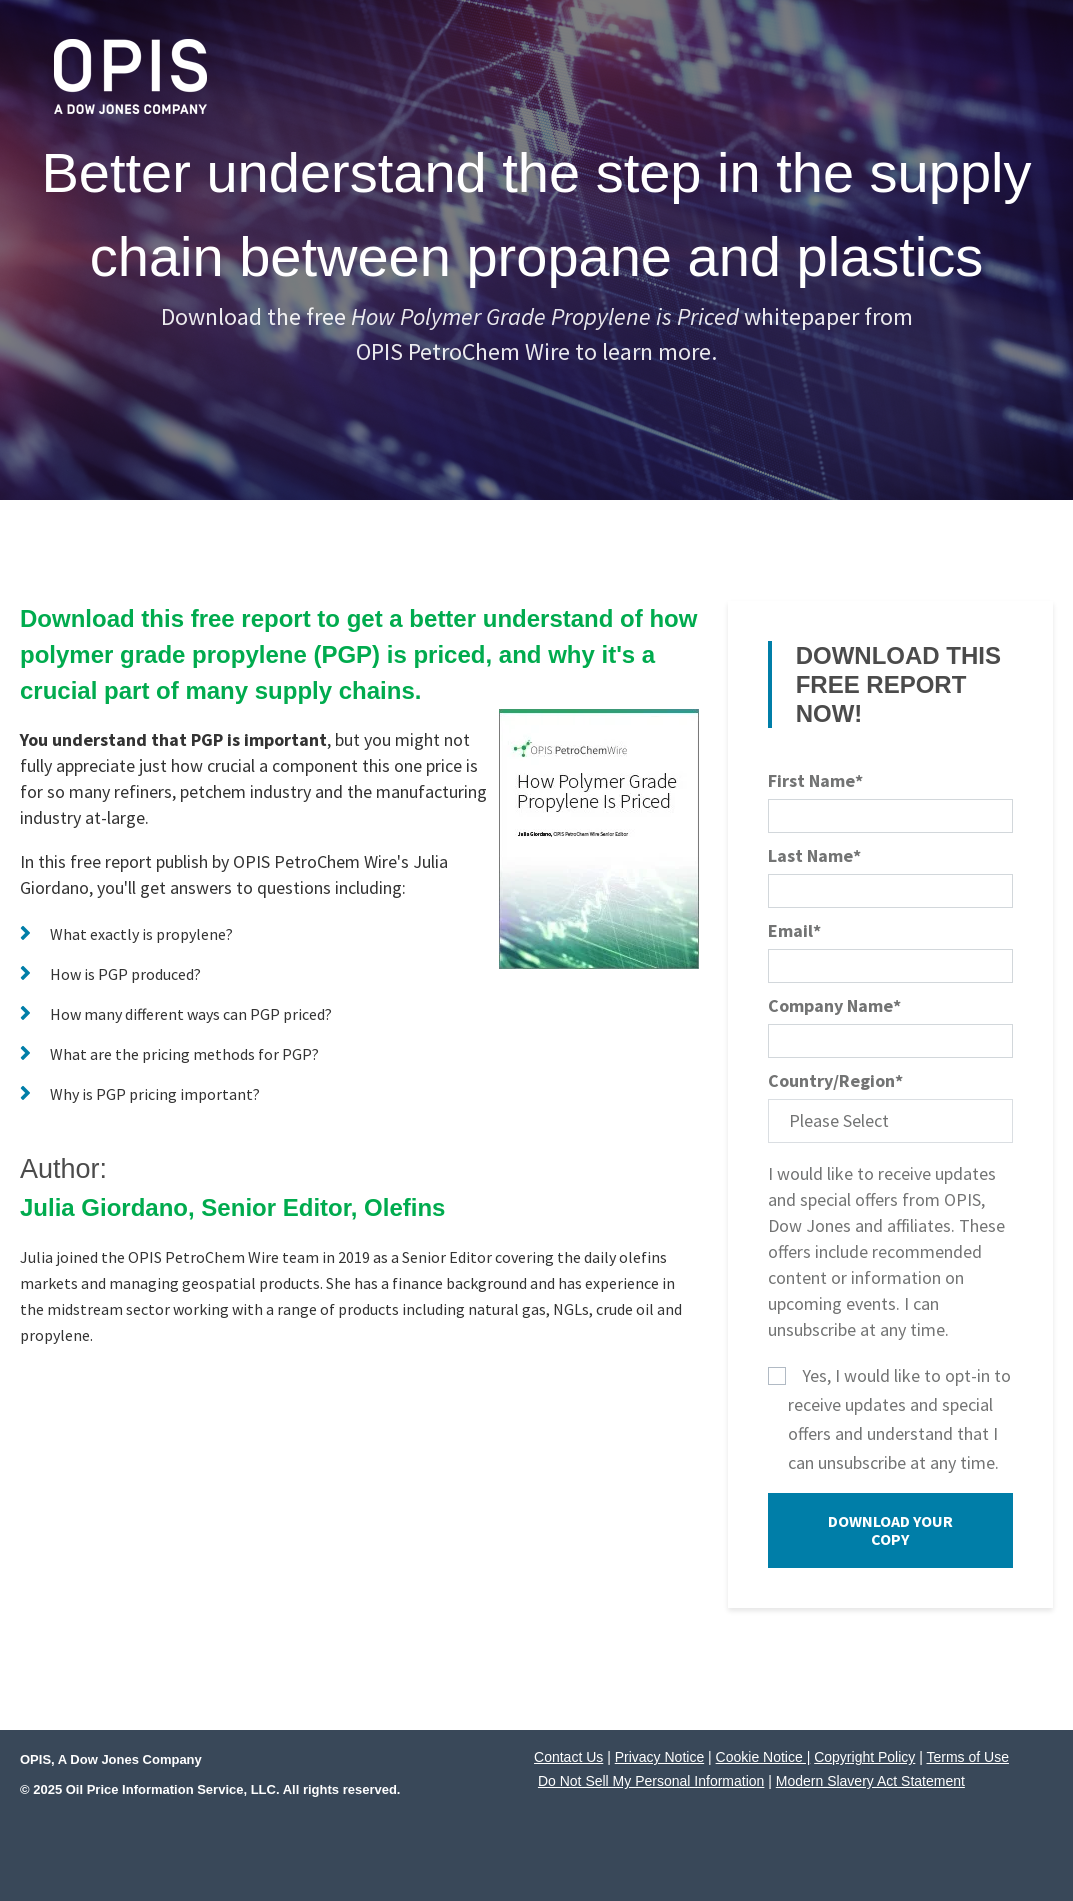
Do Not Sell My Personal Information (651, 1781)
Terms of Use (968, 1757)
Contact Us (568, 1757)
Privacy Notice (659, 1757)
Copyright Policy (864, 1757)
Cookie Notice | (763, 1757)
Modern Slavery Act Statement (870, 1781)
